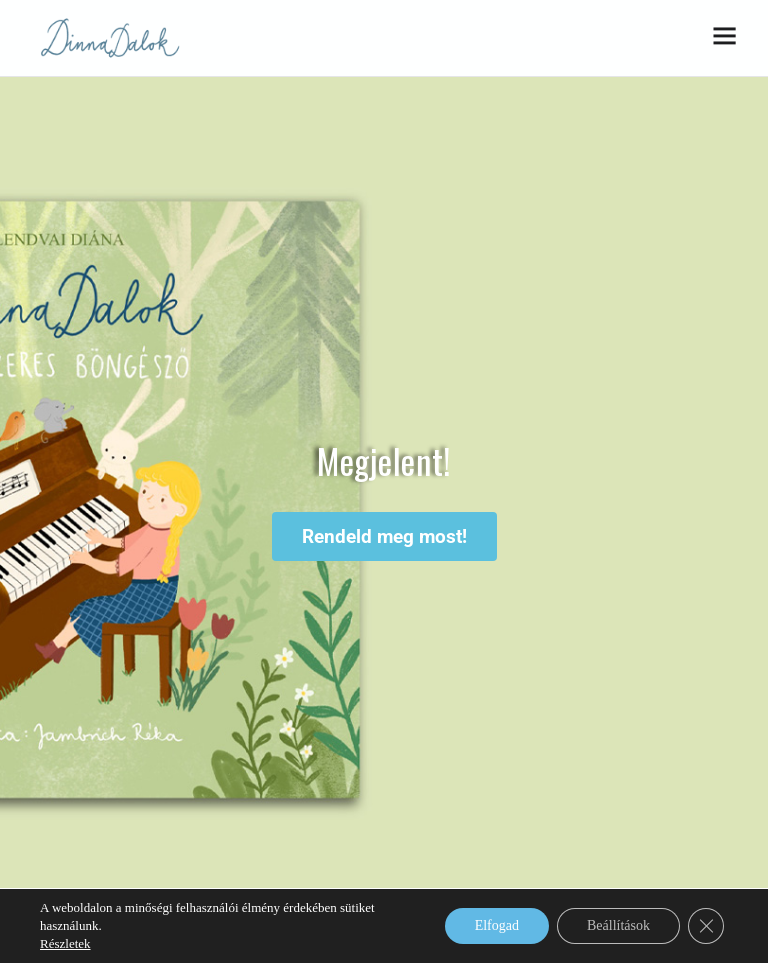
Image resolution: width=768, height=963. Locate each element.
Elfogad (497, 925)
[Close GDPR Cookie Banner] (706, 926)
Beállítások (618, 925)
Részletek (65, 943)
